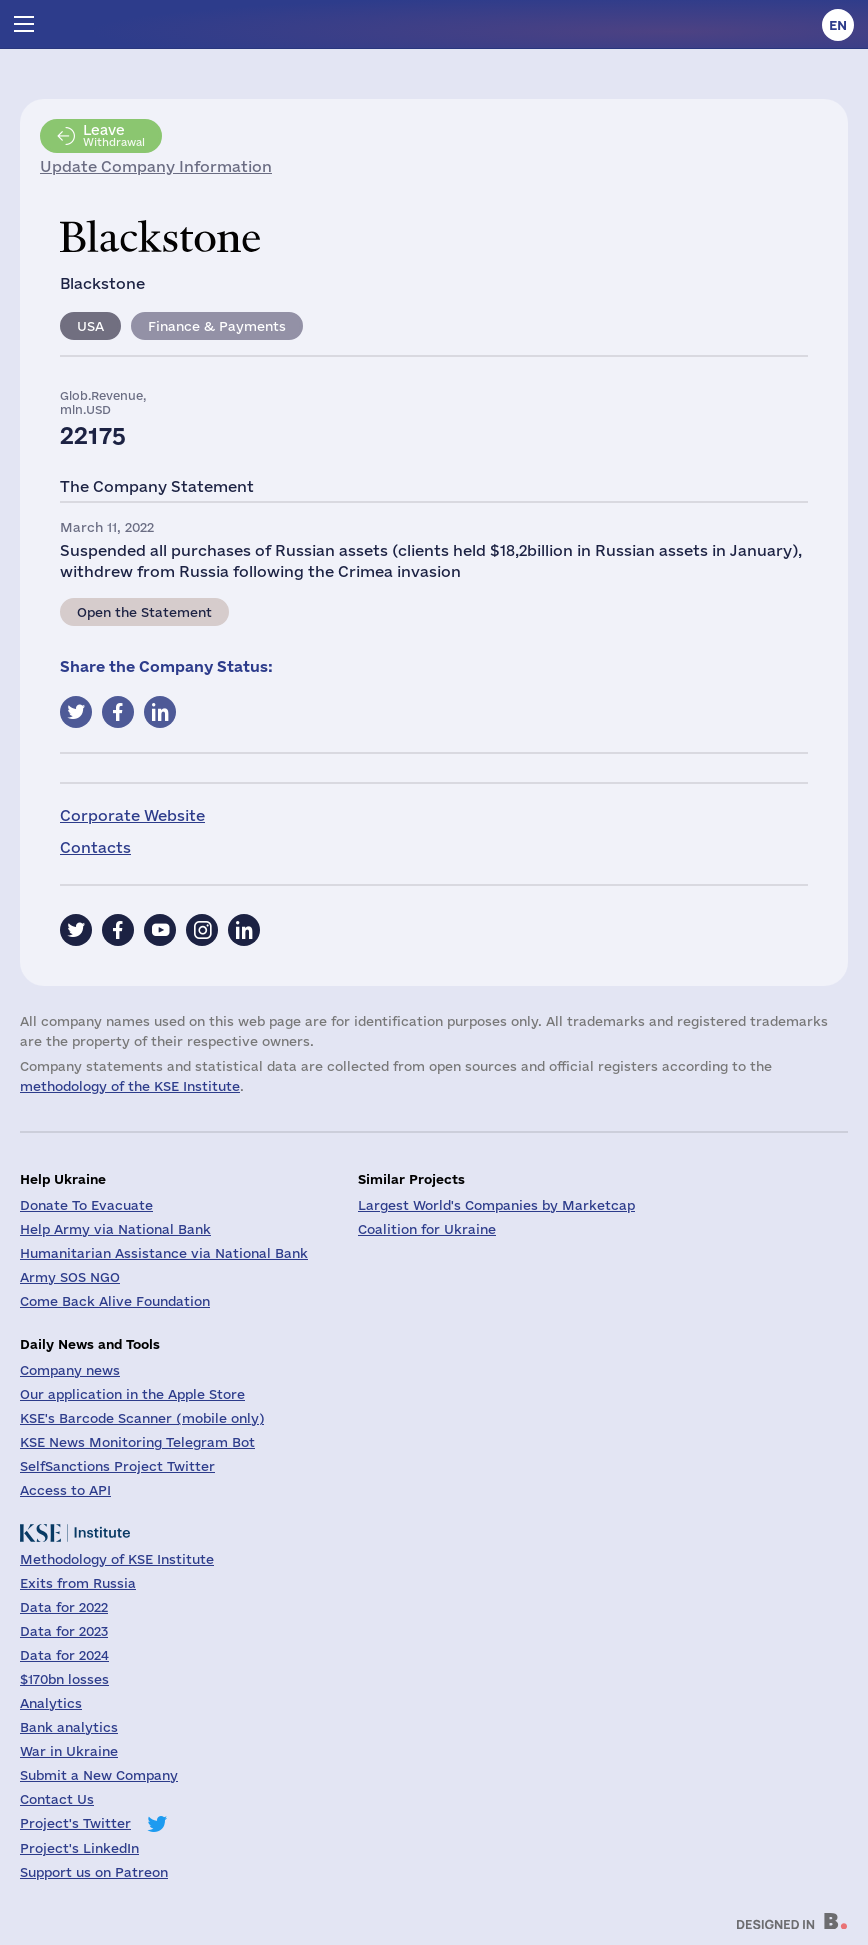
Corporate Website (132, 815)
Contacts (95, 847)
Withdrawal (114, 135)
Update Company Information (156, 166)
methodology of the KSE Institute (130, 1086)
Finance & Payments (217, 326)
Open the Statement (144, 612)
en (838, 25)
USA (90, 326)
